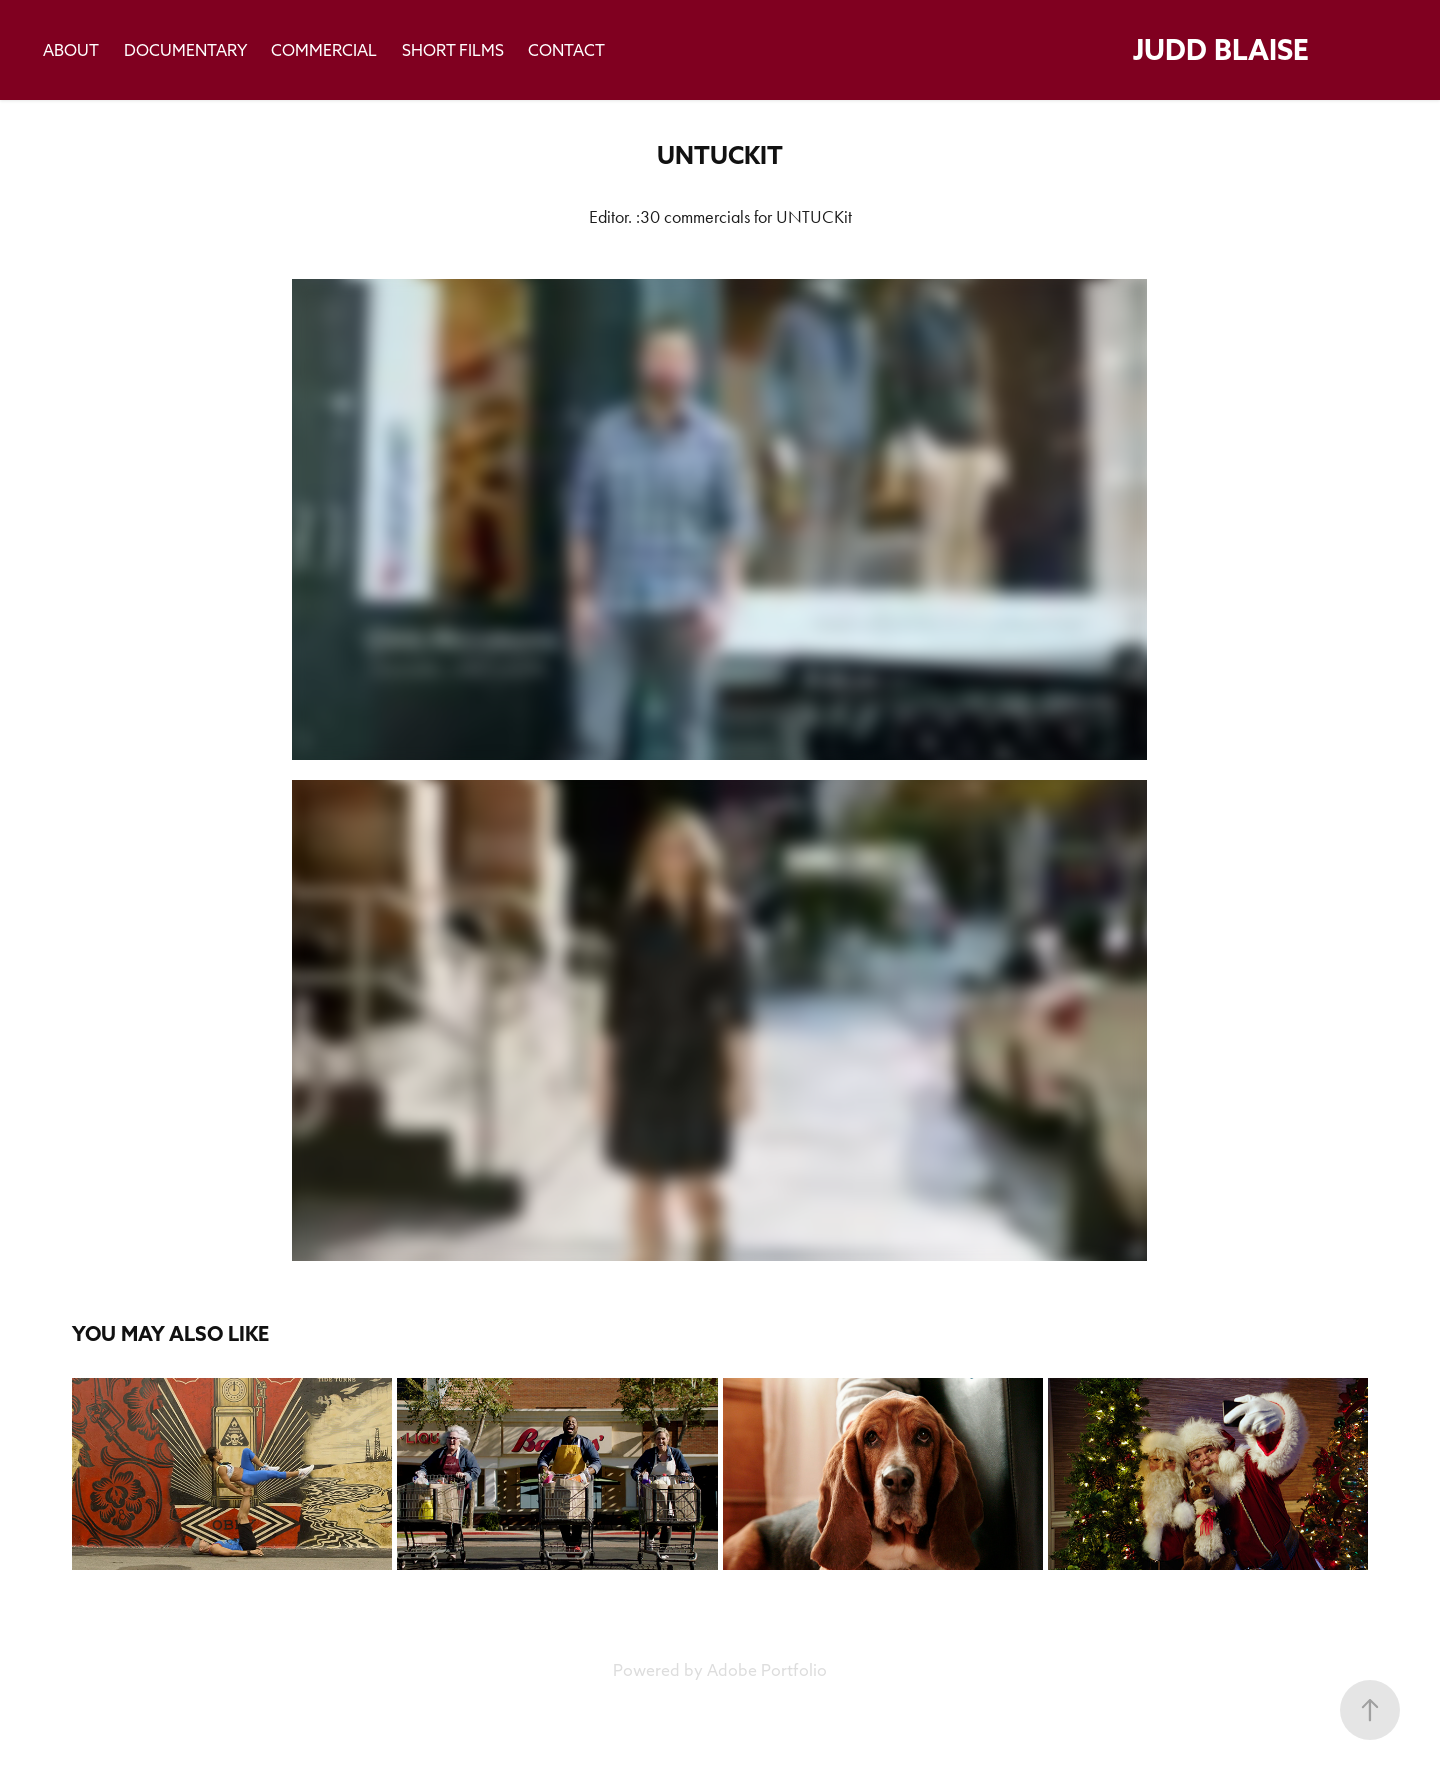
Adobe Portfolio (767, 1670)
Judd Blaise (1221, 49)
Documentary (185, 50)
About (71, 50)
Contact (566, 50)
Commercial (324, 50)
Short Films (453, 50)
